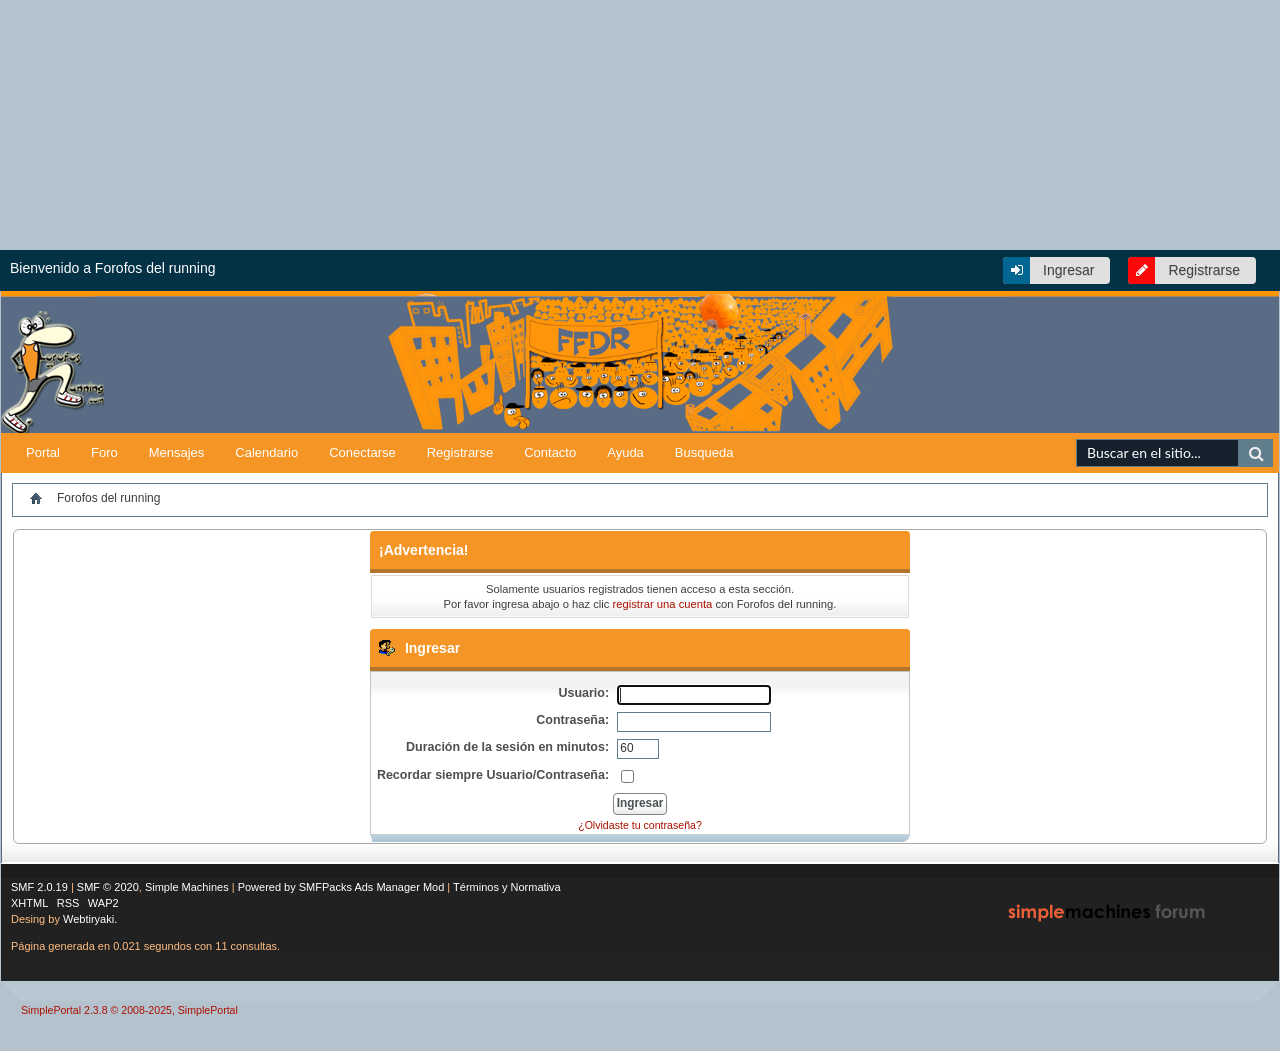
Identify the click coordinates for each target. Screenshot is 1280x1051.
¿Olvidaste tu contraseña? (640, 825)
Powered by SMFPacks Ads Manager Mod (341, 887)
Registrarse (1204, 270)
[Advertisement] (1045, 402)
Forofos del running (108, 498)
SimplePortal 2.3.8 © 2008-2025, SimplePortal (129, 1010)
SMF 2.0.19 (39, 887)
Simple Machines (187, 887)
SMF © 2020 (108, 887)
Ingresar (1068, 270)
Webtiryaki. (90, 919)
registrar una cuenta (663, 604)
